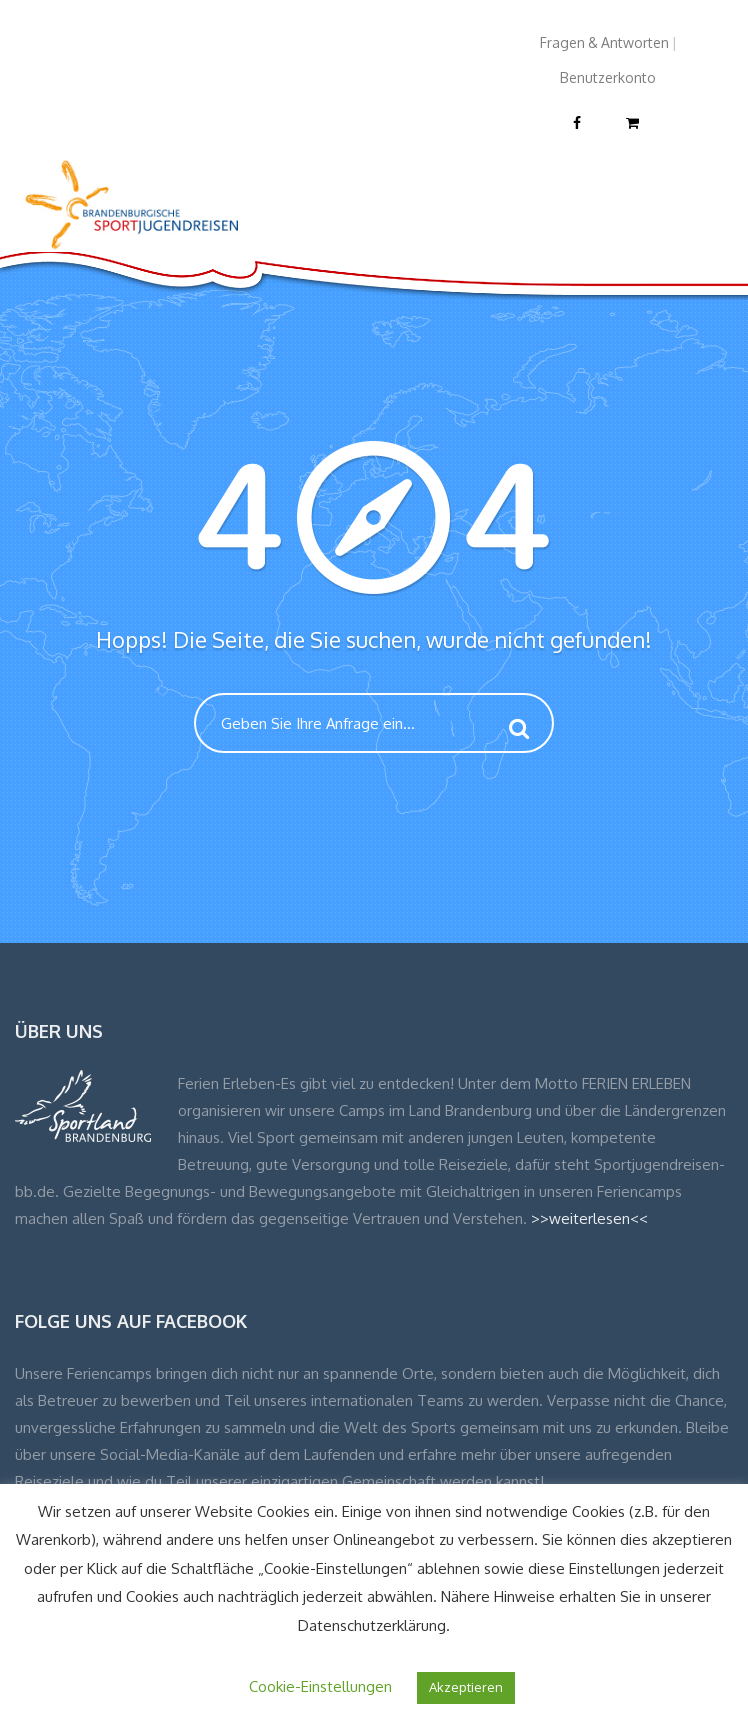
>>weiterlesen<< (589, 1218)
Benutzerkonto (608, 77)
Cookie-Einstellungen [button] (320, 1686)
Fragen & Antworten (604, 42)
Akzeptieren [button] (466, 1687)
